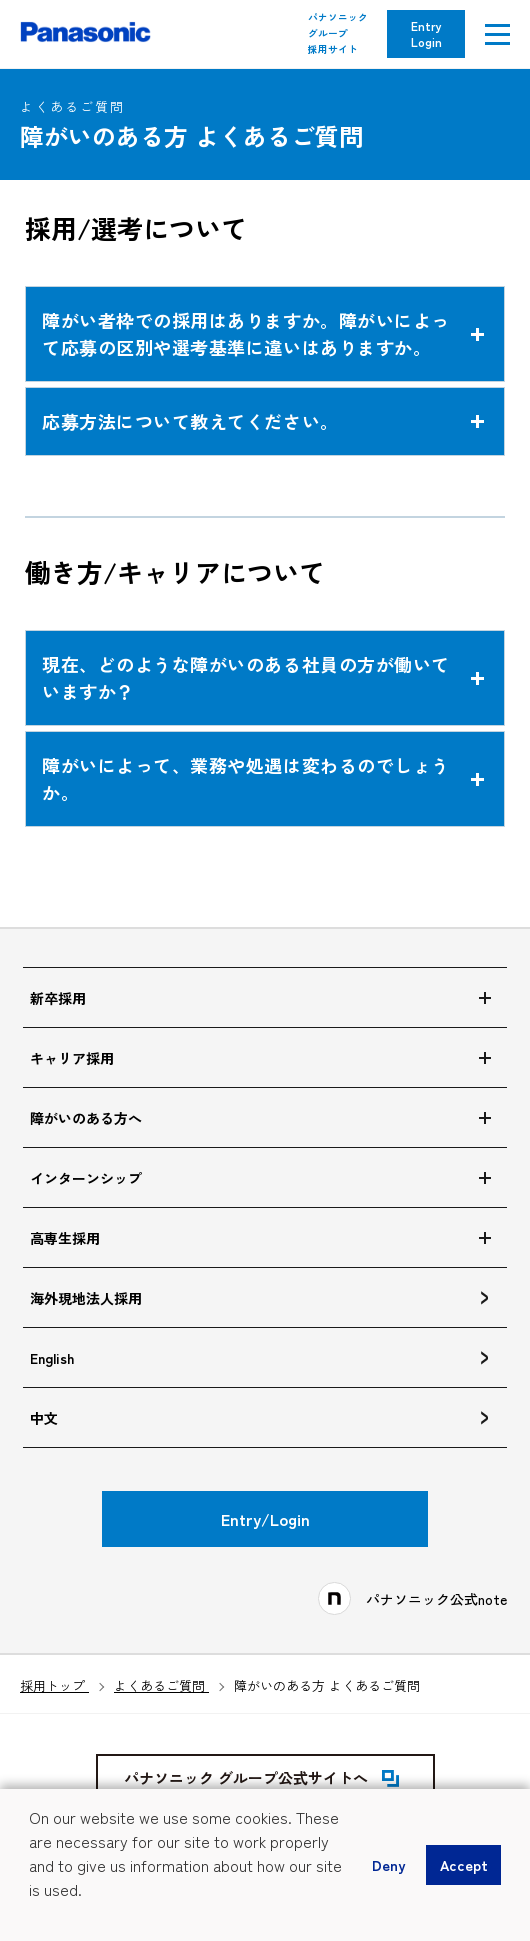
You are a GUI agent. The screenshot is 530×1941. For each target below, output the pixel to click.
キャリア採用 (72, 1058)
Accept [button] (464, 1864)
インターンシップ (86, 1178)
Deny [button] (388, 1864)
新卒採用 (58, 998)
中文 (44, 1418)
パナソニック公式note (436, 1599)
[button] (32, 1917)
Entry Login (426, 33)
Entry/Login (265, 1519)
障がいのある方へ (86, 1118)
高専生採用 (65, 1238)
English (52, 1358)
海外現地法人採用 (86, 1298)
